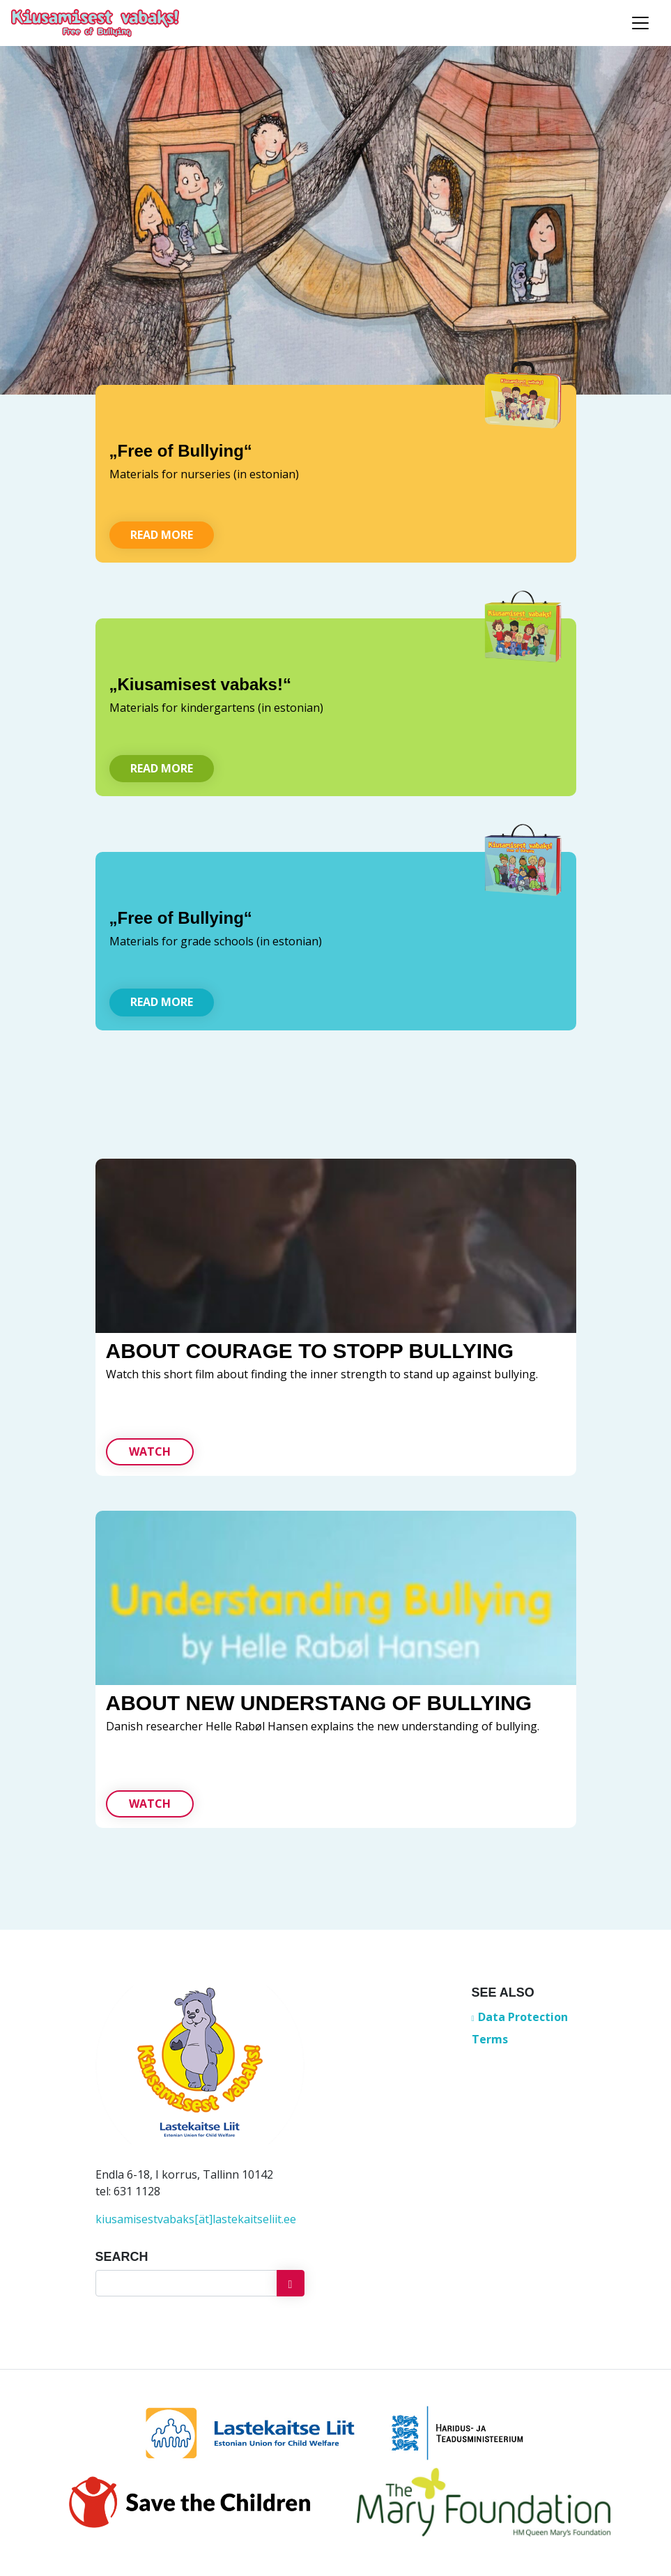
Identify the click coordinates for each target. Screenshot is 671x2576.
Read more (161, 534)
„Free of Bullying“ (180, 450)
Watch (150, 1451)
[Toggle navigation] (640, 23)
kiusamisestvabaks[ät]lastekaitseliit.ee (195, 2219)
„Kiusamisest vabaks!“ (200, 684)
